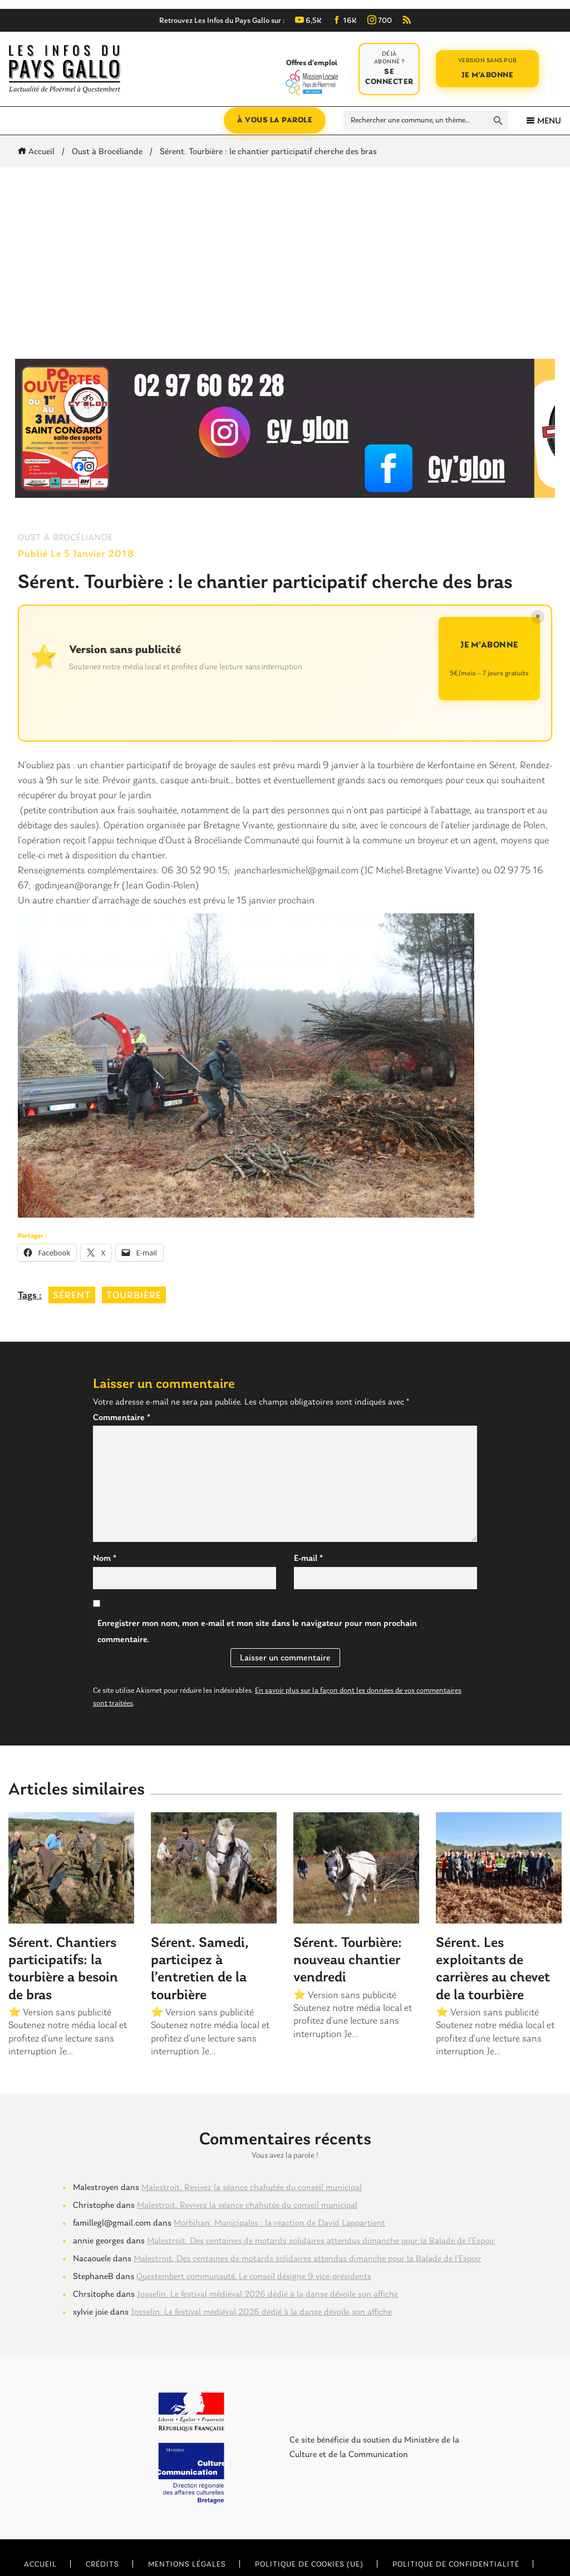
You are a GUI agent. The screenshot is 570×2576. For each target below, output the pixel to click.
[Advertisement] (285, 263)
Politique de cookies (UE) (309, 2564)
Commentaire (121, 1417)
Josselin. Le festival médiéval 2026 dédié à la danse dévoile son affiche (267, 2294)
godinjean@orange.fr (77, 886)
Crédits (102, 2564)
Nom (104, 1558)
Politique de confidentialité (455, 2564)
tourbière (133, 1296)
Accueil (38, 151)
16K (344, 21)
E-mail (308, 1558)
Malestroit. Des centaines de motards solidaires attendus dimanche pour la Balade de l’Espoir (321, 2241)
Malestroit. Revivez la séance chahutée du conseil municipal (251, 2187)
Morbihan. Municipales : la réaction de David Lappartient (279, 2223)
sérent (72, 1296)
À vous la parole (274, 120)
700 (379, 21)
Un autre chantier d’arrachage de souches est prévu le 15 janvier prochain (166, 901)
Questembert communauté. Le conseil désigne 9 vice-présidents (253, 2276)
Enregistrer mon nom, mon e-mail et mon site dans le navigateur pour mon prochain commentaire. (257, 1631)
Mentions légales (187, 2564)
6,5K (308, 21)
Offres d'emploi (311, 77)
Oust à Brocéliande (107, 151)
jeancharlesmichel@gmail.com (296, 871)
